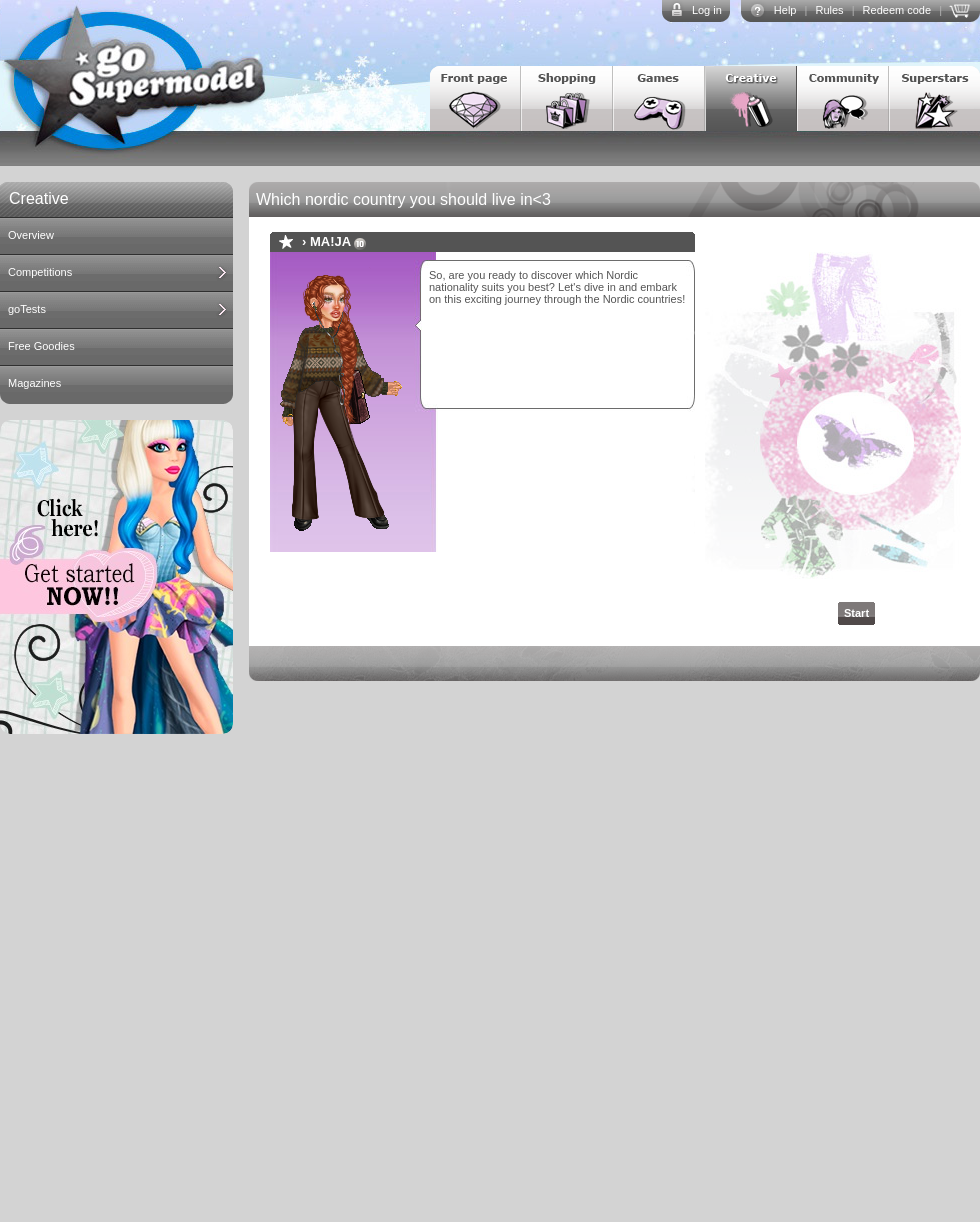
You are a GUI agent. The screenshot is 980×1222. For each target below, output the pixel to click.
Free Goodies (41, 346)
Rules (829, 10)
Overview (31, 235)
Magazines (34, 383)
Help (785, 10)
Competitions (40, 272)
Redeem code (897, 10)
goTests (27, 309)
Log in (707, 10)
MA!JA (330, 241)
